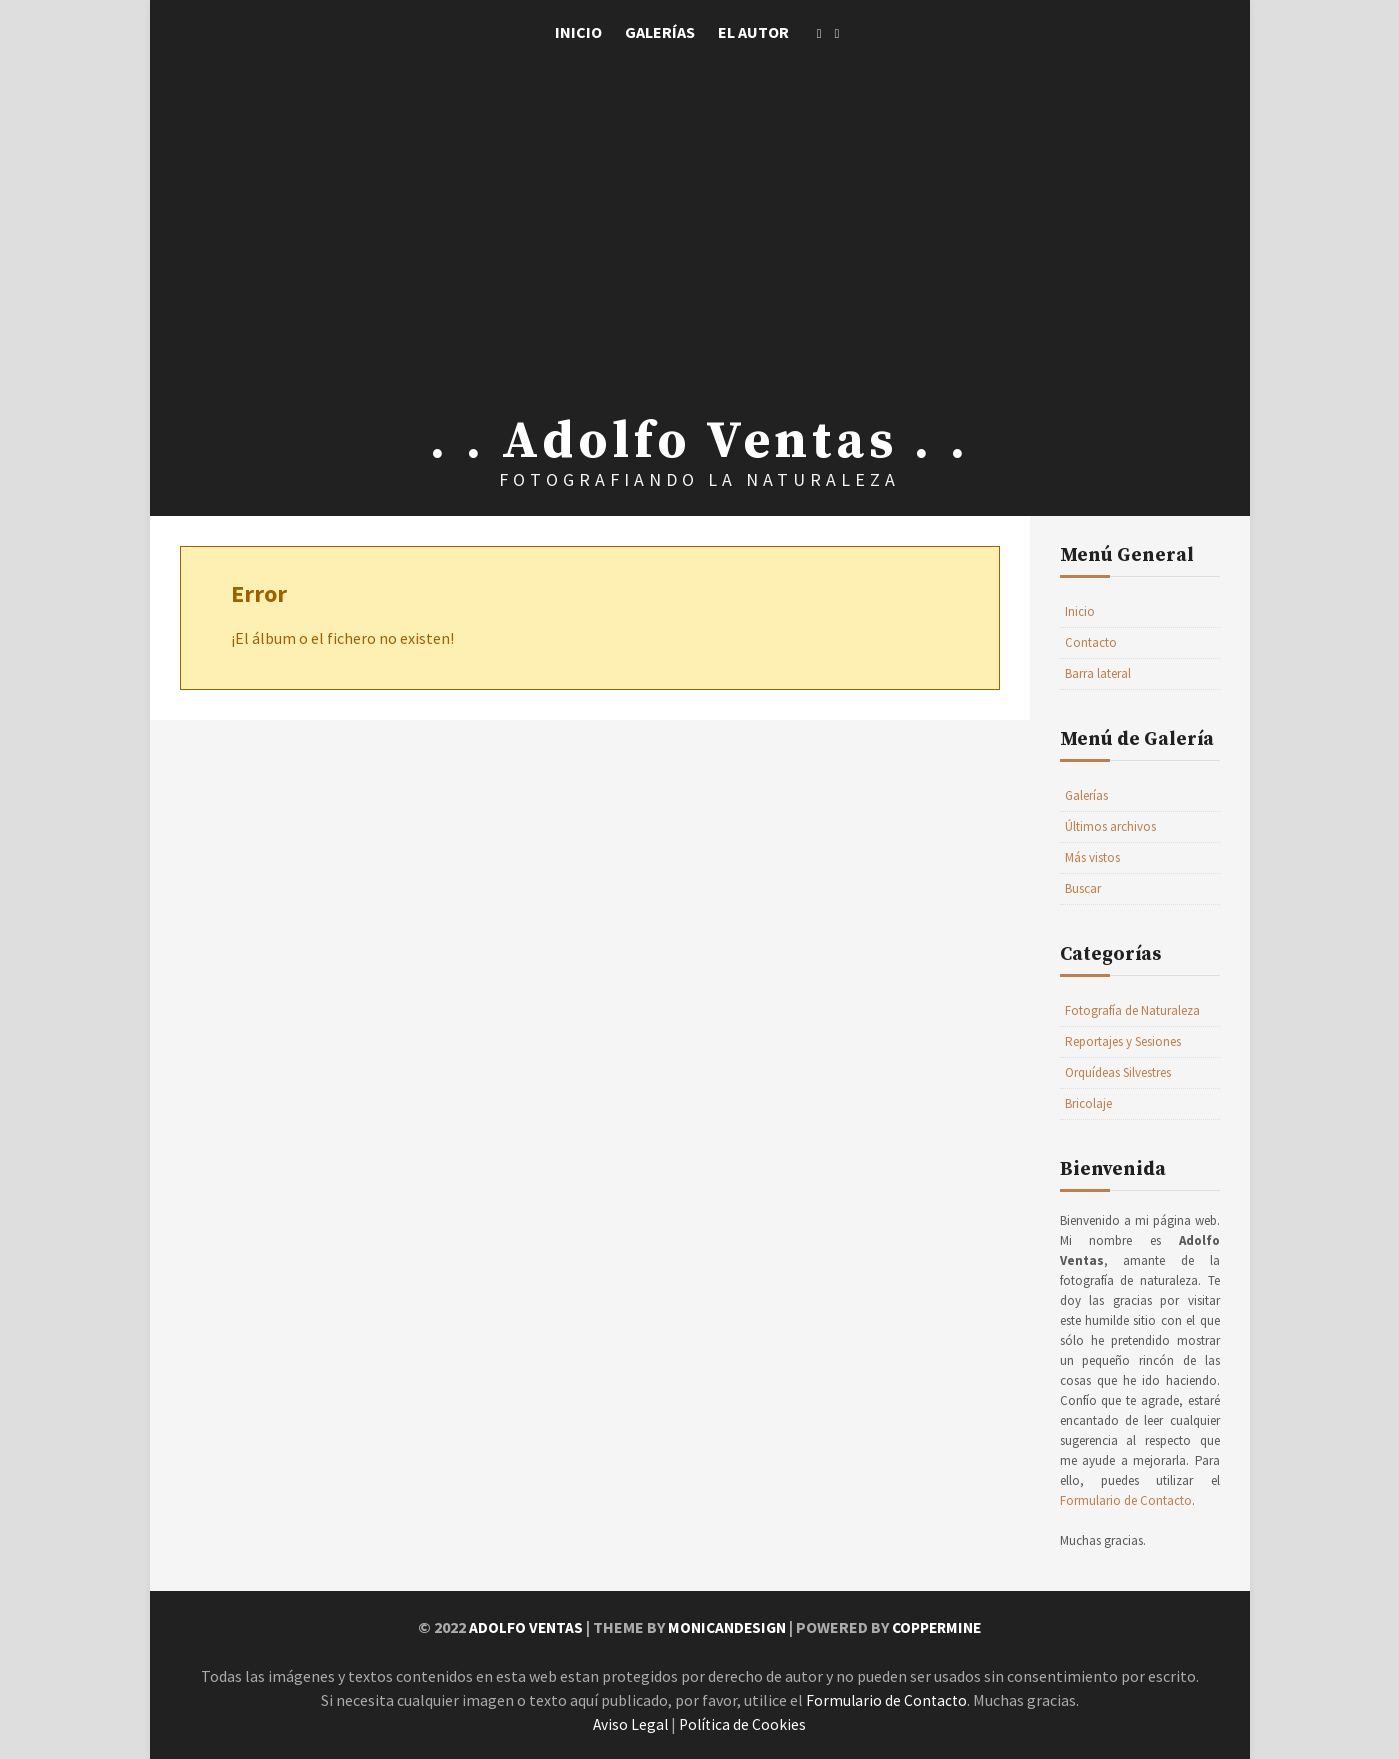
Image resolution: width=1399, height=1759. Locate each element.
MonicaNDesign (725, 1627)
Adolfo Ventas (520, 1627)
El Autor (753, 32)
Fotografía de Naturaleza (1132, 1010)
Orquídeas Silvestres (1118, 1072)
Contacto (1091, 642)
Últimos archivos (1110, 826)
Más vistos (1092, 857)
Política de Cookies (744, 1723)
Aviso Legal (629, 1723)
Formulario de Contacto (1126, 1500)
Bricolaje (1088, 1103)
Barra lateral (1098, 673)
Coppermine (941, 1627)
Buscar (1083, 888)
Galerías (660, 32)
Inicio (578, 32)
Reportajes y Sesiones (1123, 1041)
